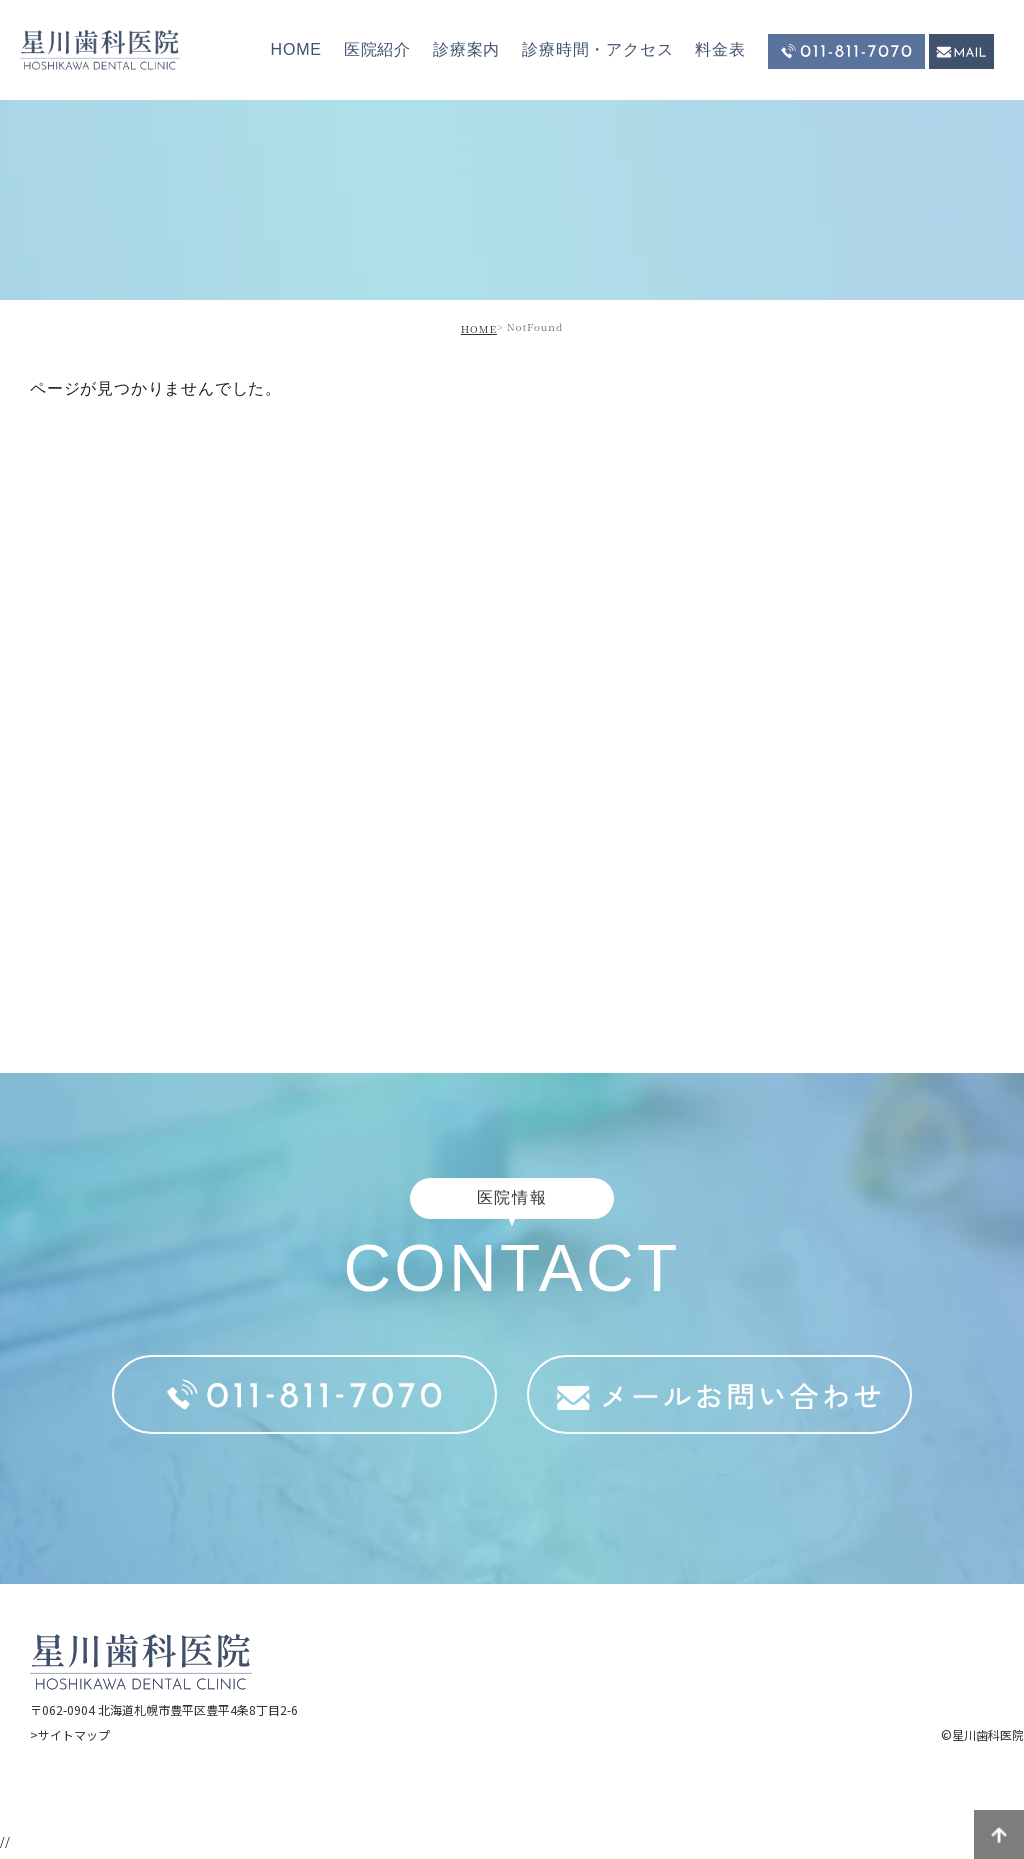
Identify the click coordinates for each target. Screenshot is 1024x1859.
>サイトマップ (70, 1734)
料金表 (720, 49)
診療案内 (466, 49)
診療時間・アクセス (597, 49)
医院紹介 (377, 49)
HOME (296, 49)
